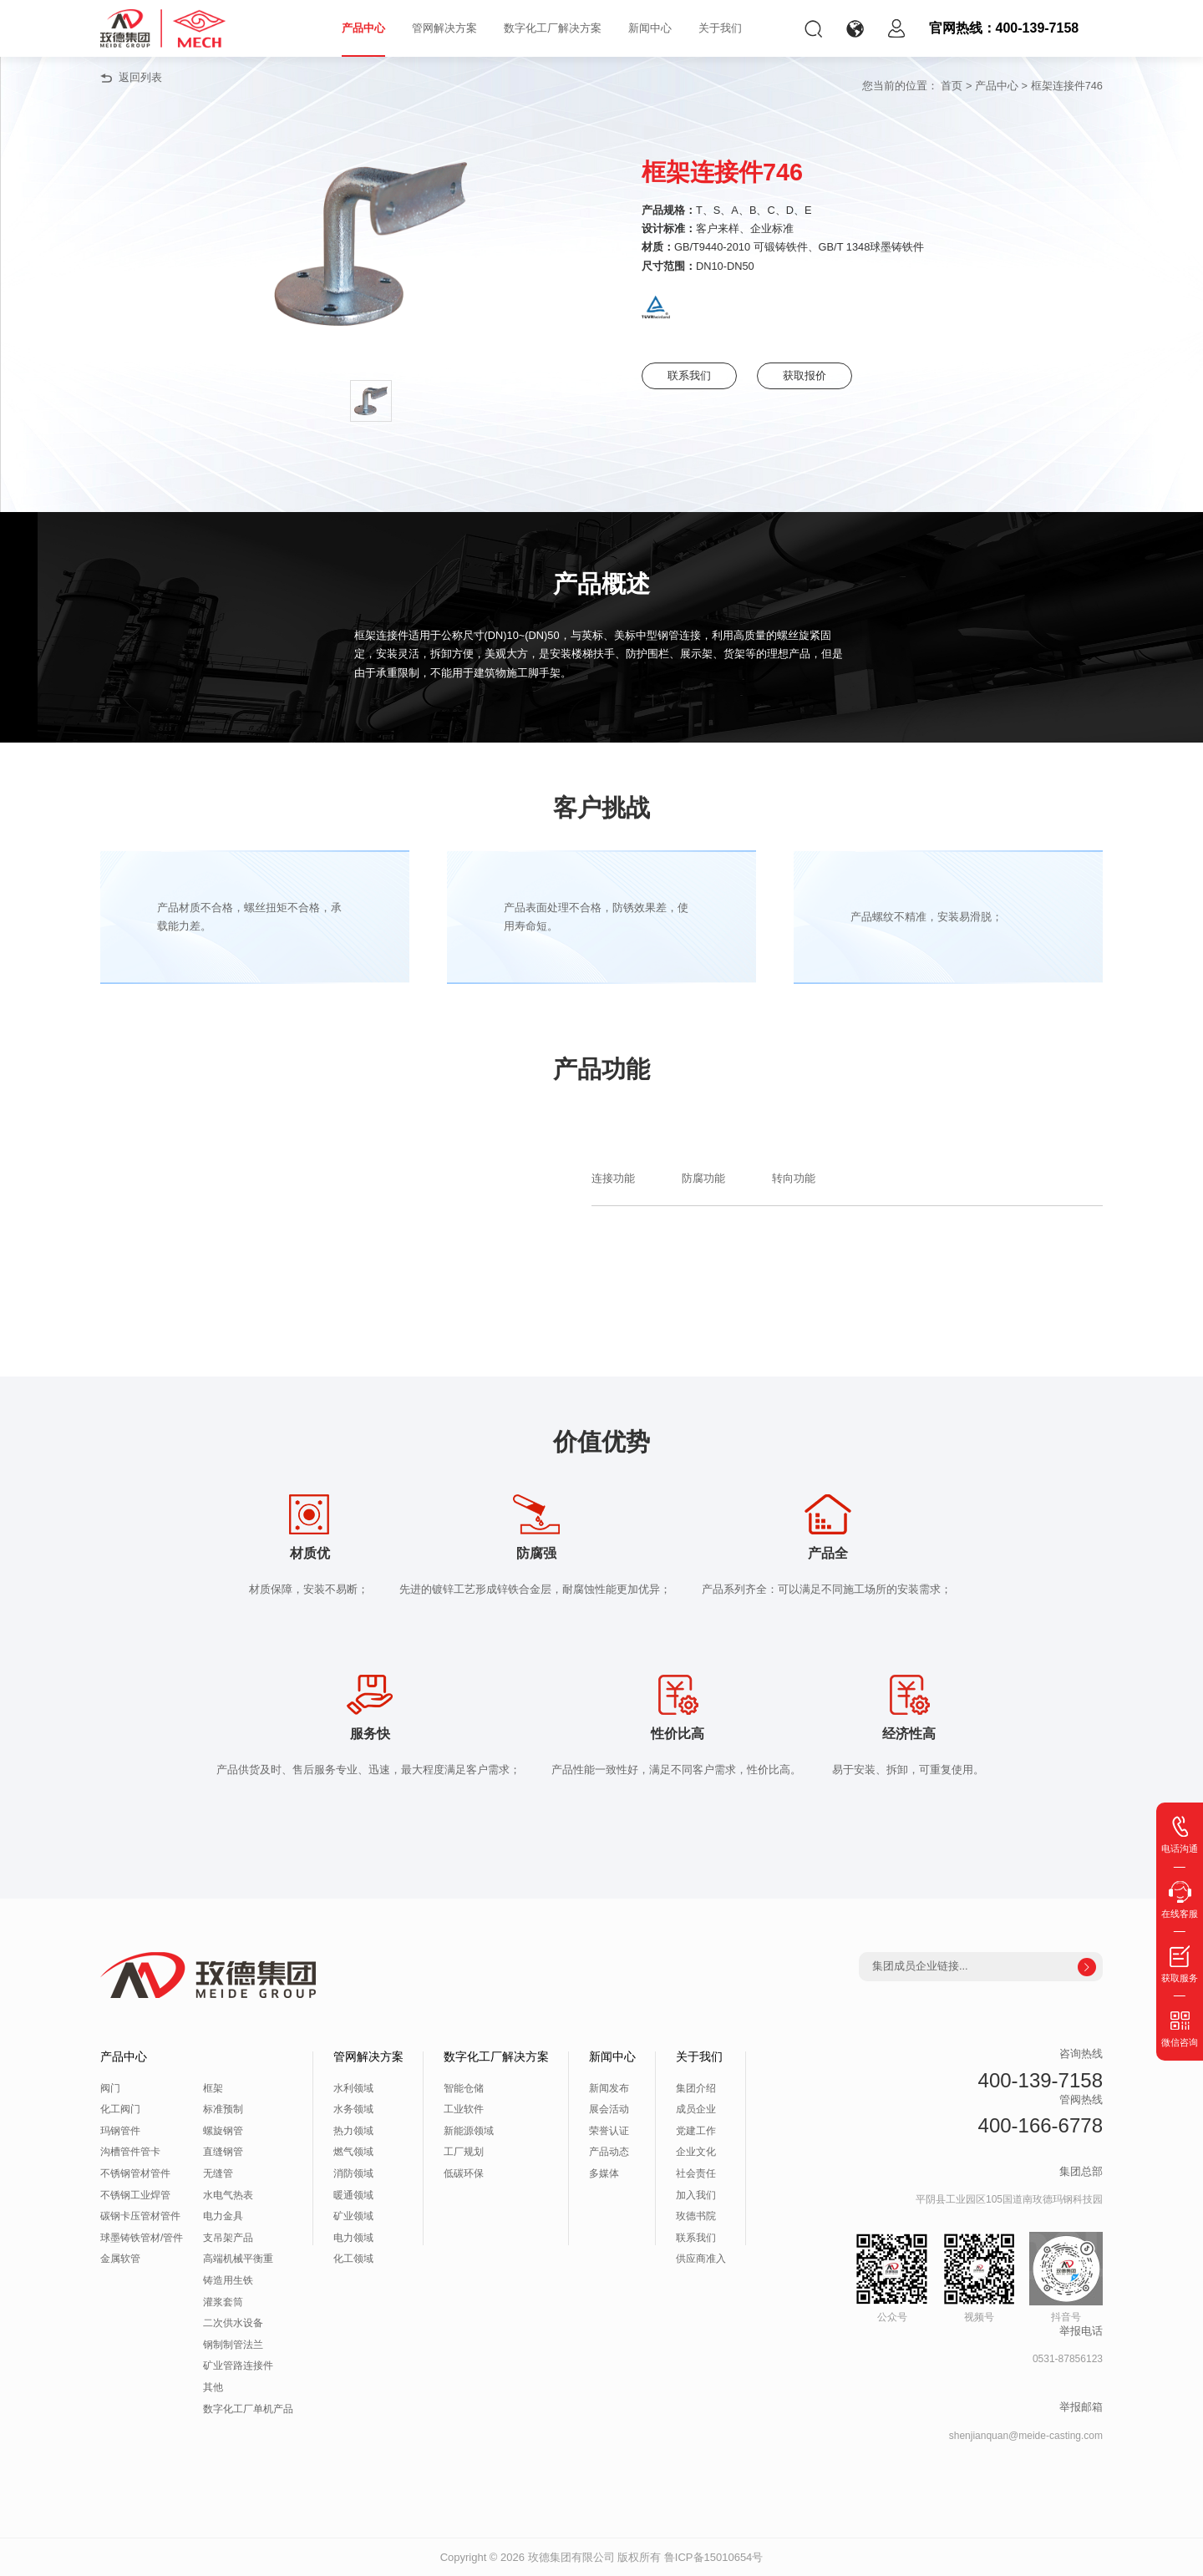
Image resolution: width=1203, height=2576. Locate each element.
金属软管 (120, 2258)
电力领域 (353, 2238)
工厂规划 (464, 2152)
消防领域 (353, 2173)
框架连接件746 (1067, 85)
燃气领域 (353, 2152)
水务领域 (353, 2109)
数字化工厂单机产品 (248, 2409)
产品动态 (609, 2152)
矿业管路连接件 (238, 2365)
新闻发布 (609, 2088)
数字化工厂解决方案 (553, 28)
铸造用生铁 (228, 2280)
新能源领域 (469, 2131)
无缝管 (218, 2173)
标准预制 (223, 2109)
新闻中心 (650, 28)
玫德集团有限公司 (571, 2557)
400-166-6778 (1040, 2125)
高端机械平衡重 (238, 2258)
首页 (951, 85)
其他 (213, 2387)
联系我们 (692, 375)
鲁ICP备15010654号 (714, 2557)
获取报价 (817, 375)
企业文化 (696, 2152)
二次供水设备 (233, 2323)
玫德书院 (696, 2216)
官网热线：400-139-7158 (1004, 28)
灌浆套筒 (223, 2302)
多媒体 (604, 2173)
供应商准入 (701, 2258)
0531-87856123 (1068, 2359)
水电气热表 (228, 2195)
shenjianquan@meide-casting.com (1026, 2436)
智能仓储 (464, 2088)
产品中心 (363, 28)
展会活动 (609, 2109)
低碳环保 (464, 2173)
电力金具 (223, 2216)
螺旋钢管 (223, 2131)
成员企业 (696, 2109)
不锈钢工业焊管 (135, 2195)
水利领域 (353, 2088)
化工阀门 (120, 2109)
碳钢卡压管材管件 (140, 2216)
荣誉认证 (609, 2131)
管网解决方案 (444, 28)
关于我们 (720, 28)
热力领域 (353, 2131)
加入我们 (696, 2195)
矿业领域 (353, 2216)
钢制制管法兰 (233, 2344)
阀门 (110, 2088)
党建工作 (696, 2131)
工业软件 (464, 2109)
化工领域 (353, 2258)
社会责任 (696, 2173)
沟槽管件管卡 (130, 2152)
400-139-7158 (1040, 2080)
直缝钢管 (223, 2152)
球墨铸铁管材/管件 (141, 2238)
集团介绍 (696, 2088)
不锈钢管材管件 (135, 2173)
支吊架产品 (228, 2238)
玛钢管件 (120, 2131)
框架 (213, 2088)
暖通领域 (353, 2195)
